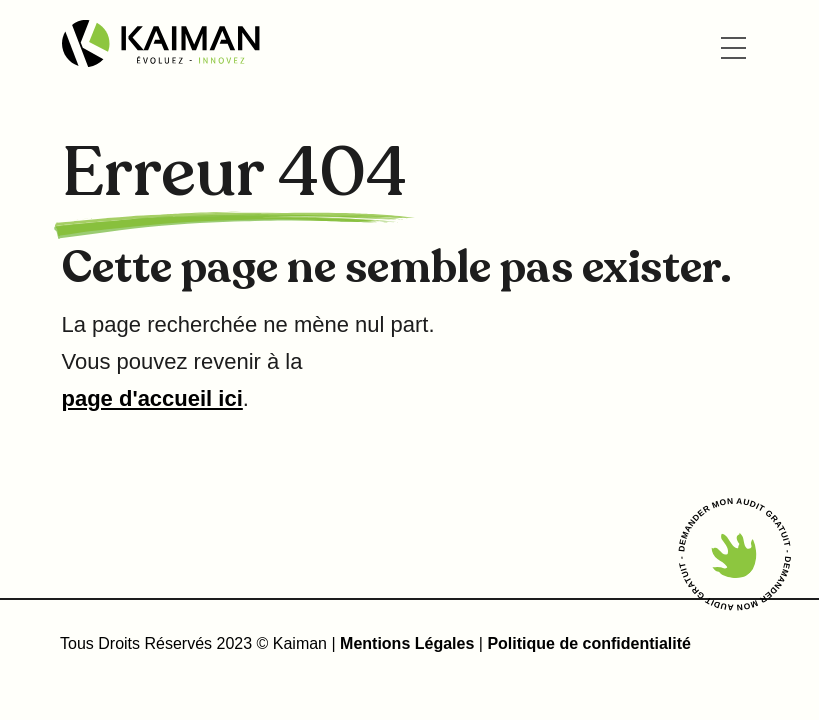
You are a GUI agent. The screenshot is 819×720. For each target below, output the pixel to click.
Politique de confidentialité (589, 643)
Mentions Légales (409, 643)
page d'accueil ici (152, 398)
